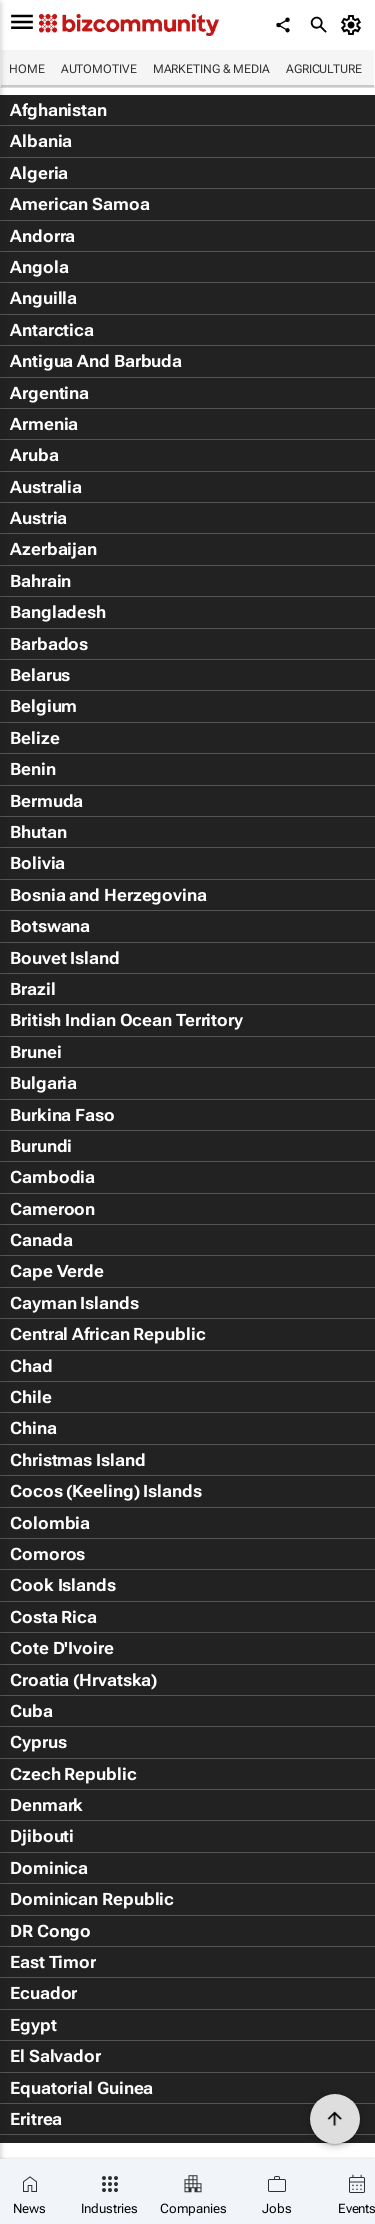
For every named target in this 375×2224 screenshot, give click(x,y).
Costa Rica (53, 1617)
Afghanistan (58, 110)
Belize (34, 738)
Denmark (46, 1805)
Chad (31, 1366)
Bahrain (40, 581)
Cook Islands (63, 1585)
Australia (46, 487)
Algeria (39, 173)
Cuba (31, 1711)
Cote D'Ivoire (62, 1648)
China (33, 1428)
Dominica (49, 1868)
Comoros (47, 1554)
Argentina (49, 393)
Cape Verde (57, 1271)
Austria (38, 518)
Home (27, 69)
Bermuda (46, 801)
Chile (31, 1397)
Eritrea (36, 2119)
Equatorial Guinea (81, 2088)
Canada (41, 1240)
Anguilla (43, 298)
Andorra (42, 236)
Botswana (50, 926)
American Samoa (80, 204)
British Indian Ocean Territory (126, 1020)
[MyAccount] (354, 25)
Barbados (49, 644)
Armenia (44, 424)
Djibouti (42, 1836)
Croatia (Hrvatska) (83, 1680)
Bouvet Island (65, 958)
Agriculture (324, 69)
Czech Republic (73, 1774)
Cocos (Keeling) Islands (106, 1491)
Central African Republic (108, 1334)
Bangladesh (58, 612)
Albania (41, 141)
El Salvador (55, 2056)
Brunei (35, 1052)
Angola (39, 267)
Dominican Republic (92, 1899)
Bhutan (38, 832)
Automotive (99, 69)
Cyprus (38, 1742)
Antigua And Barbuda (96, 361)
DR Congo (50, 1931)
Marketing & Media (211, 69)
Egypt (33, 2025)
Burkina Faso (62, 1115)
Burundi (41, 1146)
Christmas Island (77, 1460)
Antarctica (52, 330)
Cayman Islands (74, 1303)
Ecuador (43, 1993)
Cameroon (52, 1209)
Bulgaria (43, 1083)
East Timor (53, 1962)
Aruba (34, 455)
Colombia (50, 1523)
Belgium (43, 706)
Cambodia (52, 1177)
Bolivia (37, 863)
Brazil (32, 989)
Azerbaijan (53, 549)
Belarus (40, 675)
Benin (33, 769)
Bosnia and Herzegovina (108, 895)
